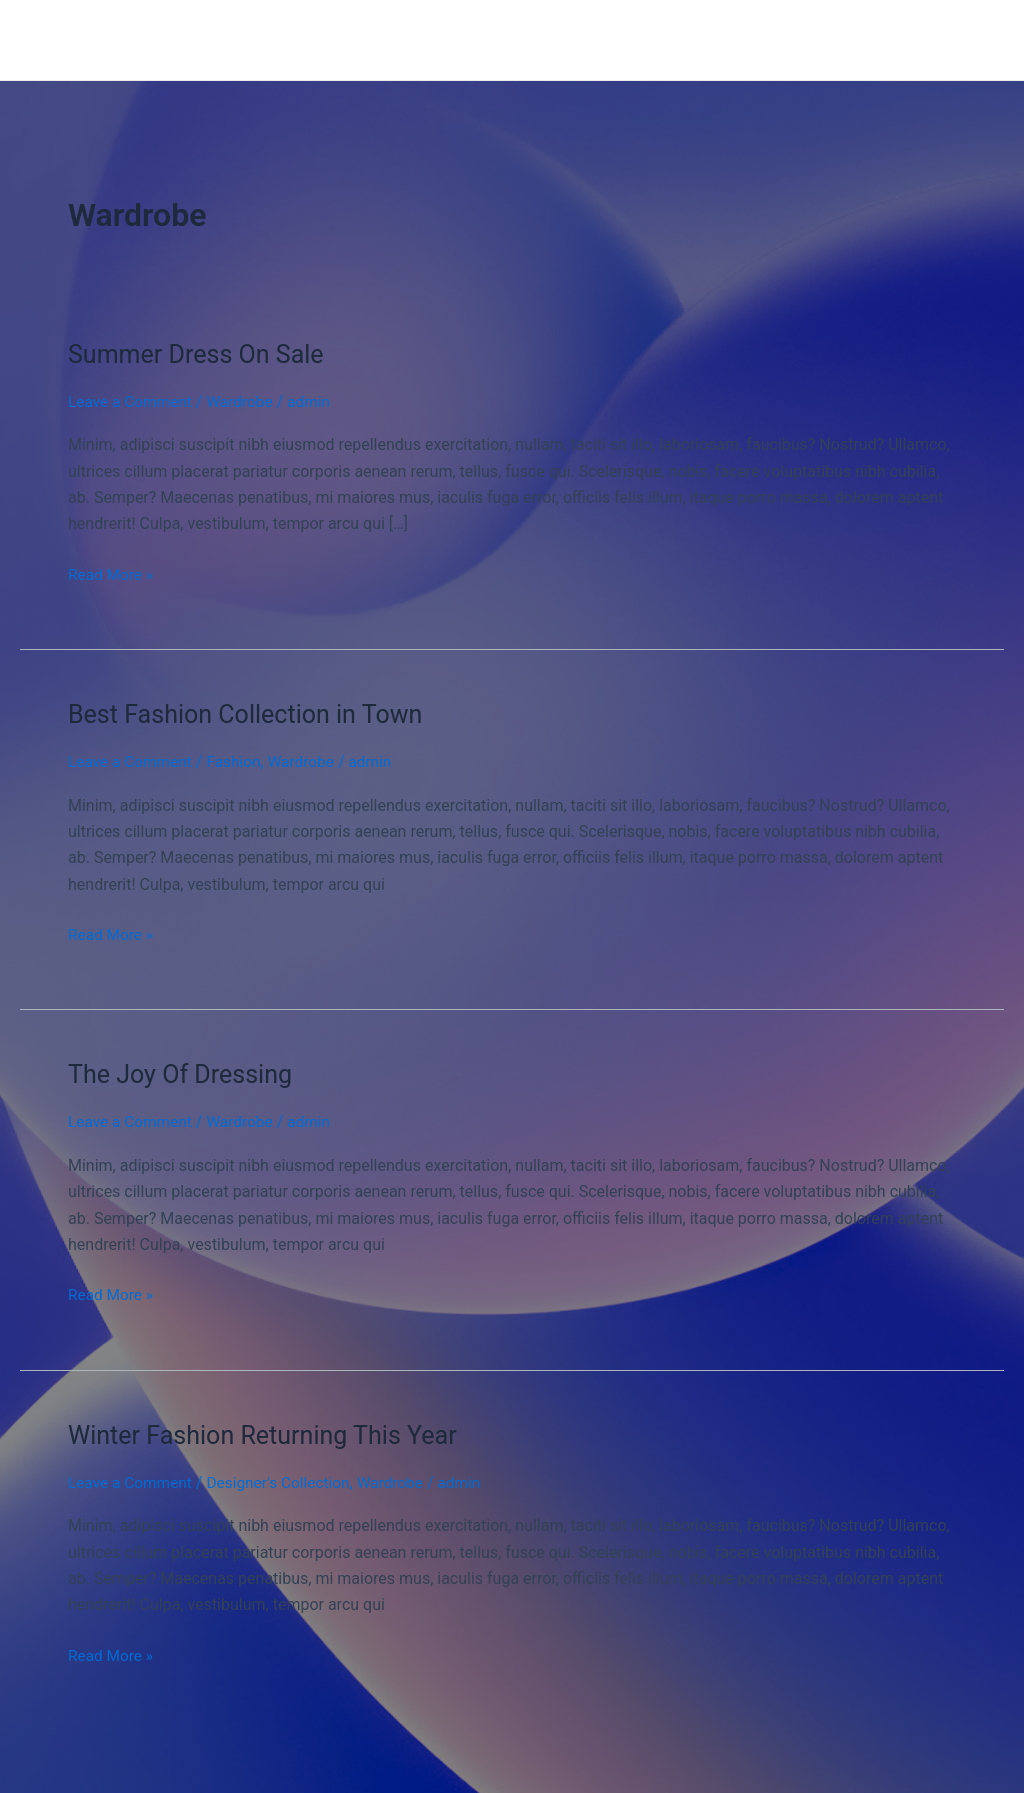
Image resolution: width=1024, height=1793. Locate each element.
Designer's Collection (285, 1481)
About (562, 39)
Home (374, 39)
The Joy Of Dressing (184, 1074)
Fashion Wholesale (155, 40)
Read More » (112, 573)
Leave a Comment (132, 401)
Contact (644, 39)
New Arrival (468, 39)
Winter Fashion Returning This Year (270, 1434)
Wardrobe (245, 401)
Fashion (239, 761)
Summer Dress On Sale (201, 354)
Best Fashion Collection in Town (252, 714)
